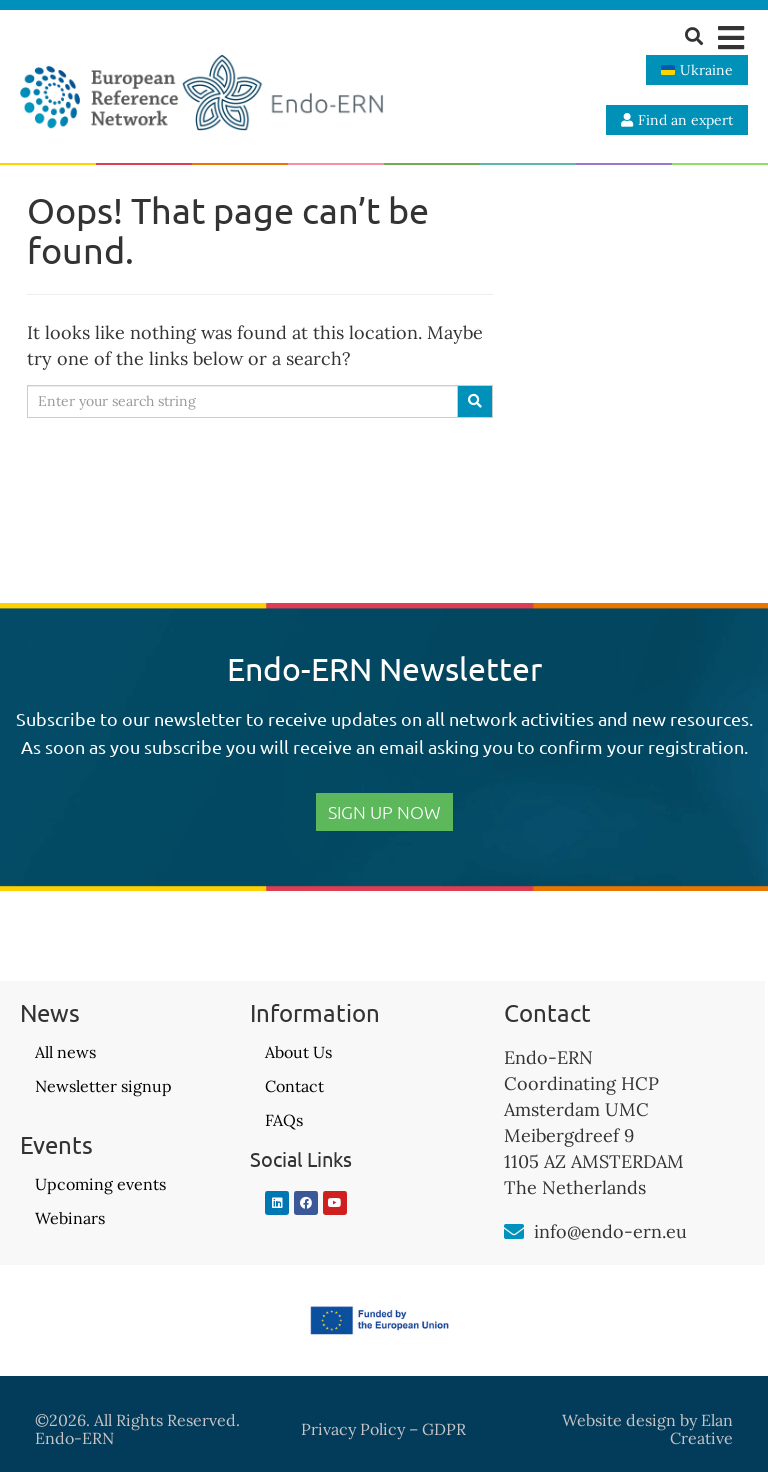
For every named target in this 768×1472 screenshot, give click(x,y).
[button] (730, 37)
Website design (619, 1420)
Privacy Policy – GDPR (383, 1429)
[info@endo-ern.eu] (514, 1232)
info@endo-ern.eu (610, 1231)
